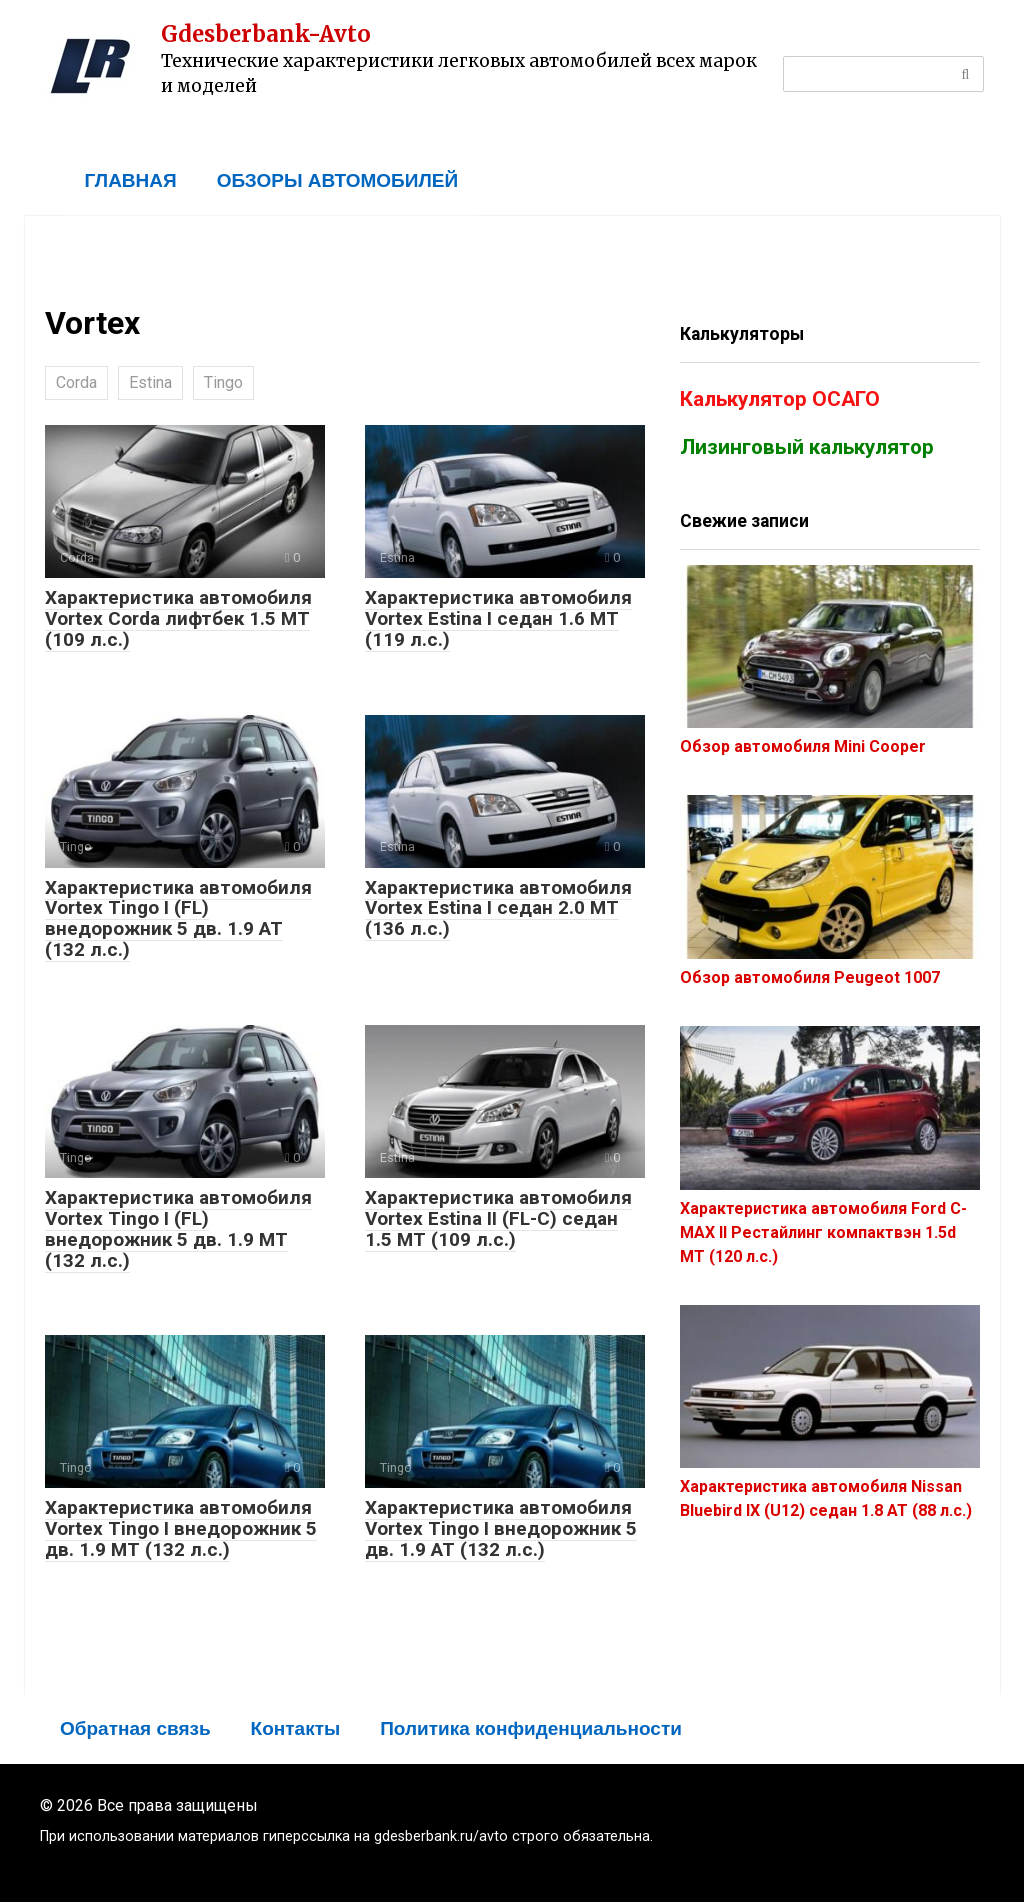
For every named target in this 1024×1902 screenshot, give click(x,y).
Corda (76, 382)
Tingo (223, 382)
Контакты (296, 1728)
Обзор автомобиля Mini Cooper (803, 746)
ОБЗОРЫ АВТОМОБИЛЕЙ (337, 180)
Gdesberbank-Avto (266, 34)
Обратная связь (135, 1728)
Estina (150, 382)
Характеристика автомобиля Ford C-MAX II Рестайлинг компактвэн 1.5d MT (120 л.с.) (823, 1232)
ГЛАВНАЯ (131, 180)
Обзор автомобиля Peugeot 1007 (810, 977)
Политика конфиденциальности (531, 1728)
